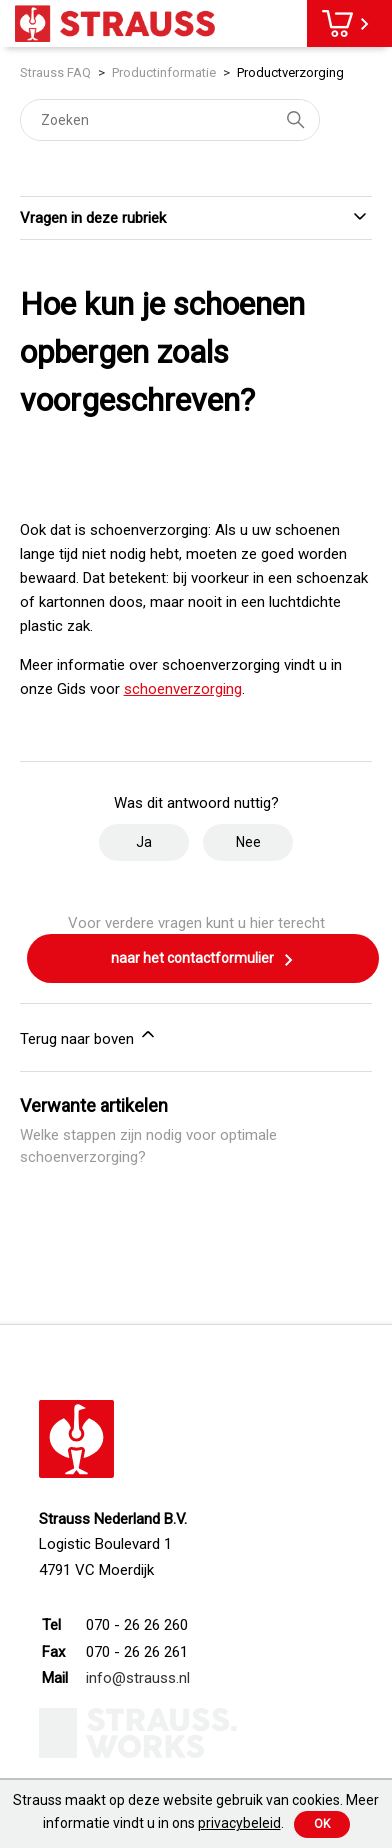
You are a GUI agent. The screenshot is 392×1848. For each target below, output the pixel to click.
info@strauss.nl (138, 1678)
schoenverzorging (183, 689)
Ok (322, 1824)
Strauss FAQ (57, 72)
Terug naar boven (89, 1036)
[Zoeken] (170, 120)
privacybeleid (239, 1823)
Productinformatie (164, 72)
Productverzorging (290, 72)
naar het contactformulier (203, 960)
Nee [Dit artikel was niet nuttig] (248, 842)
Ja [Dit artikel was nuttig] (144, 842)
